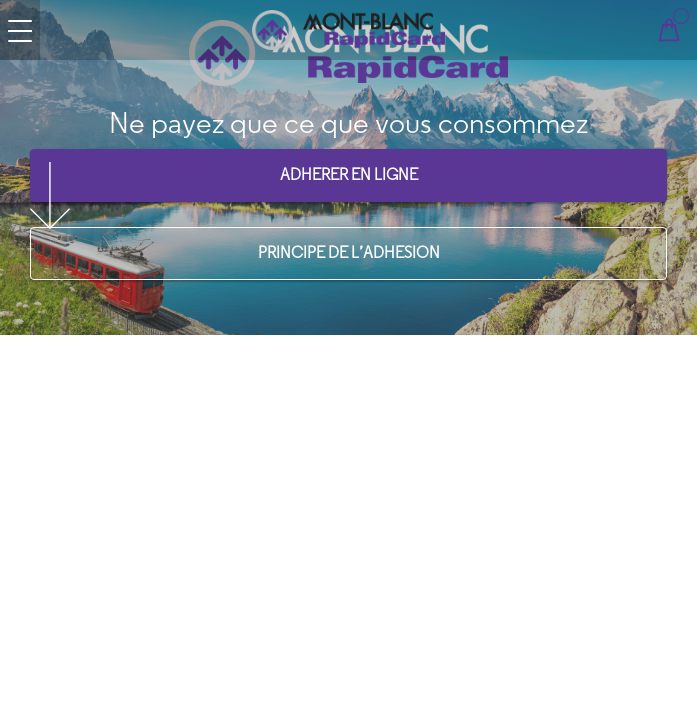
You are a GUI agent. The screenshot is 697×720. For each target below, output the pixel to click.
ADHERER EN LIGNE (349, 174)
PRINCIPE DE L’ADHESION (349, 252)
